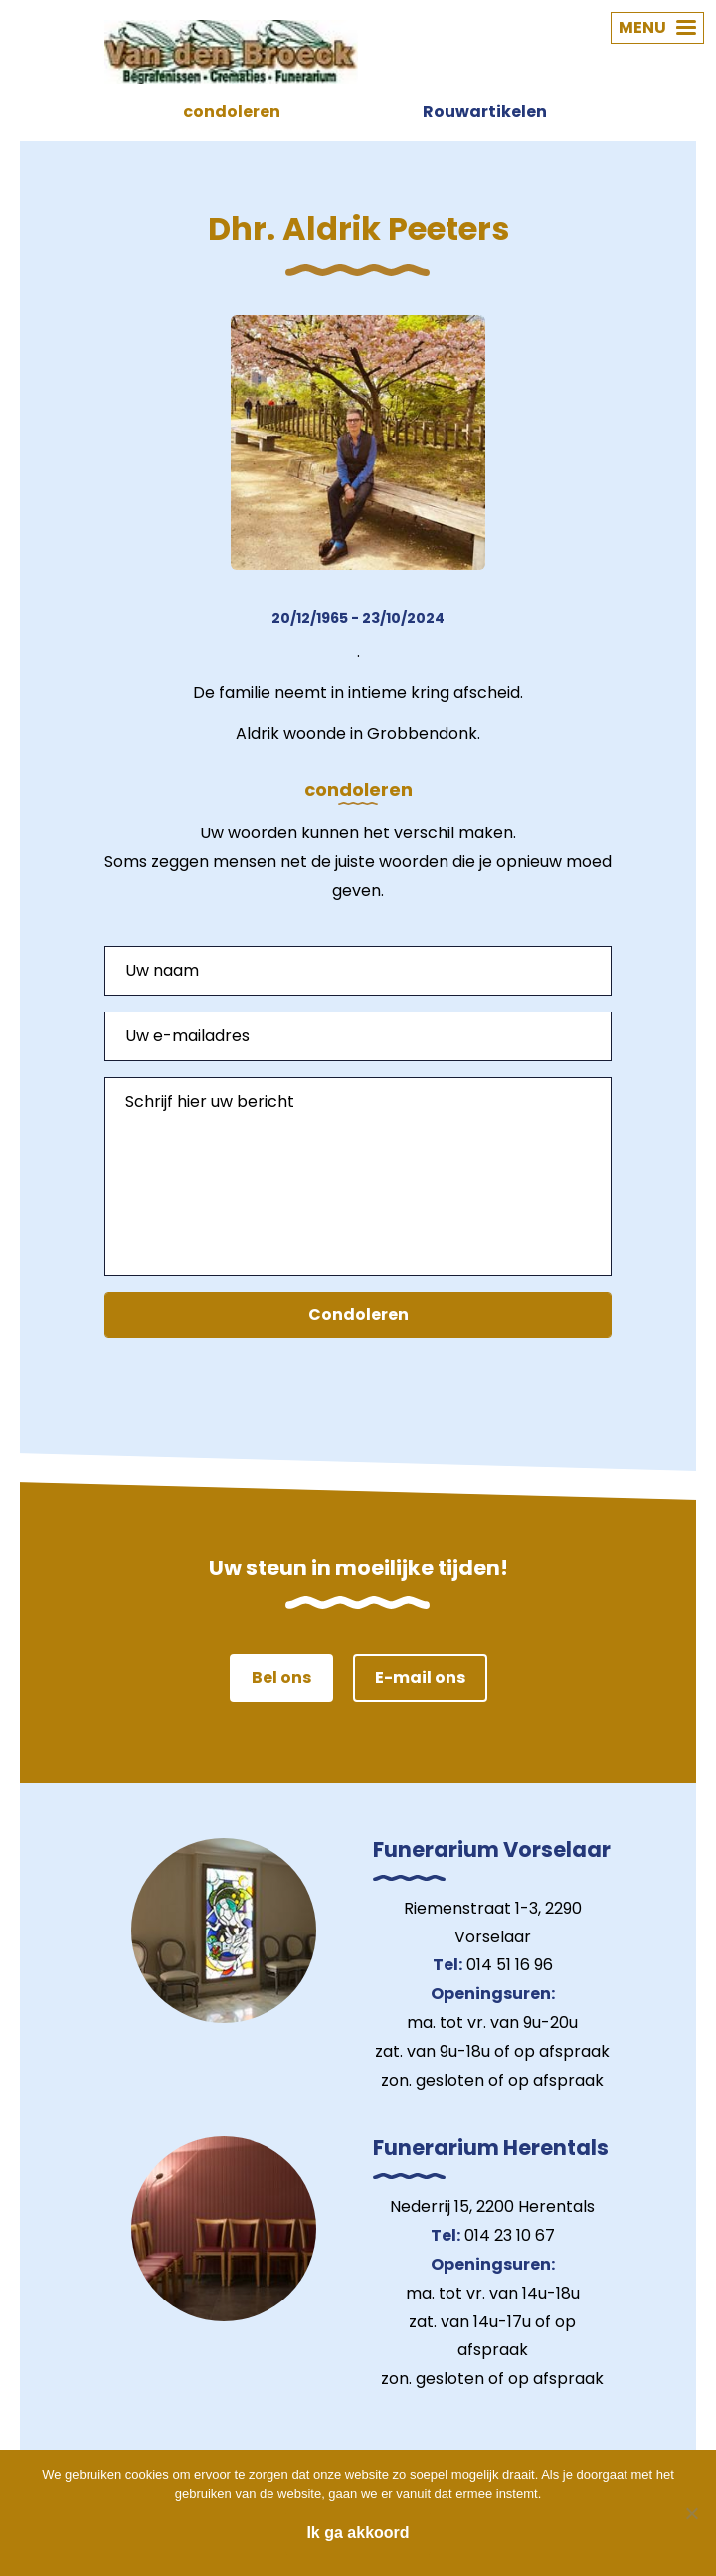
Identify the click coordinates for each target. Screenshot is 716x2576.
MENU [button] (657, 27)
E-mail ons (420, 1677)
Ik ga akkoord (357, 2532)
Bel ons (281, 1677)
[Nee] (691, 2513)
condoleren (231, 111)
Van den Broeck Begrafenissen (231, 52)
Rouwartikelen (485, 111)
